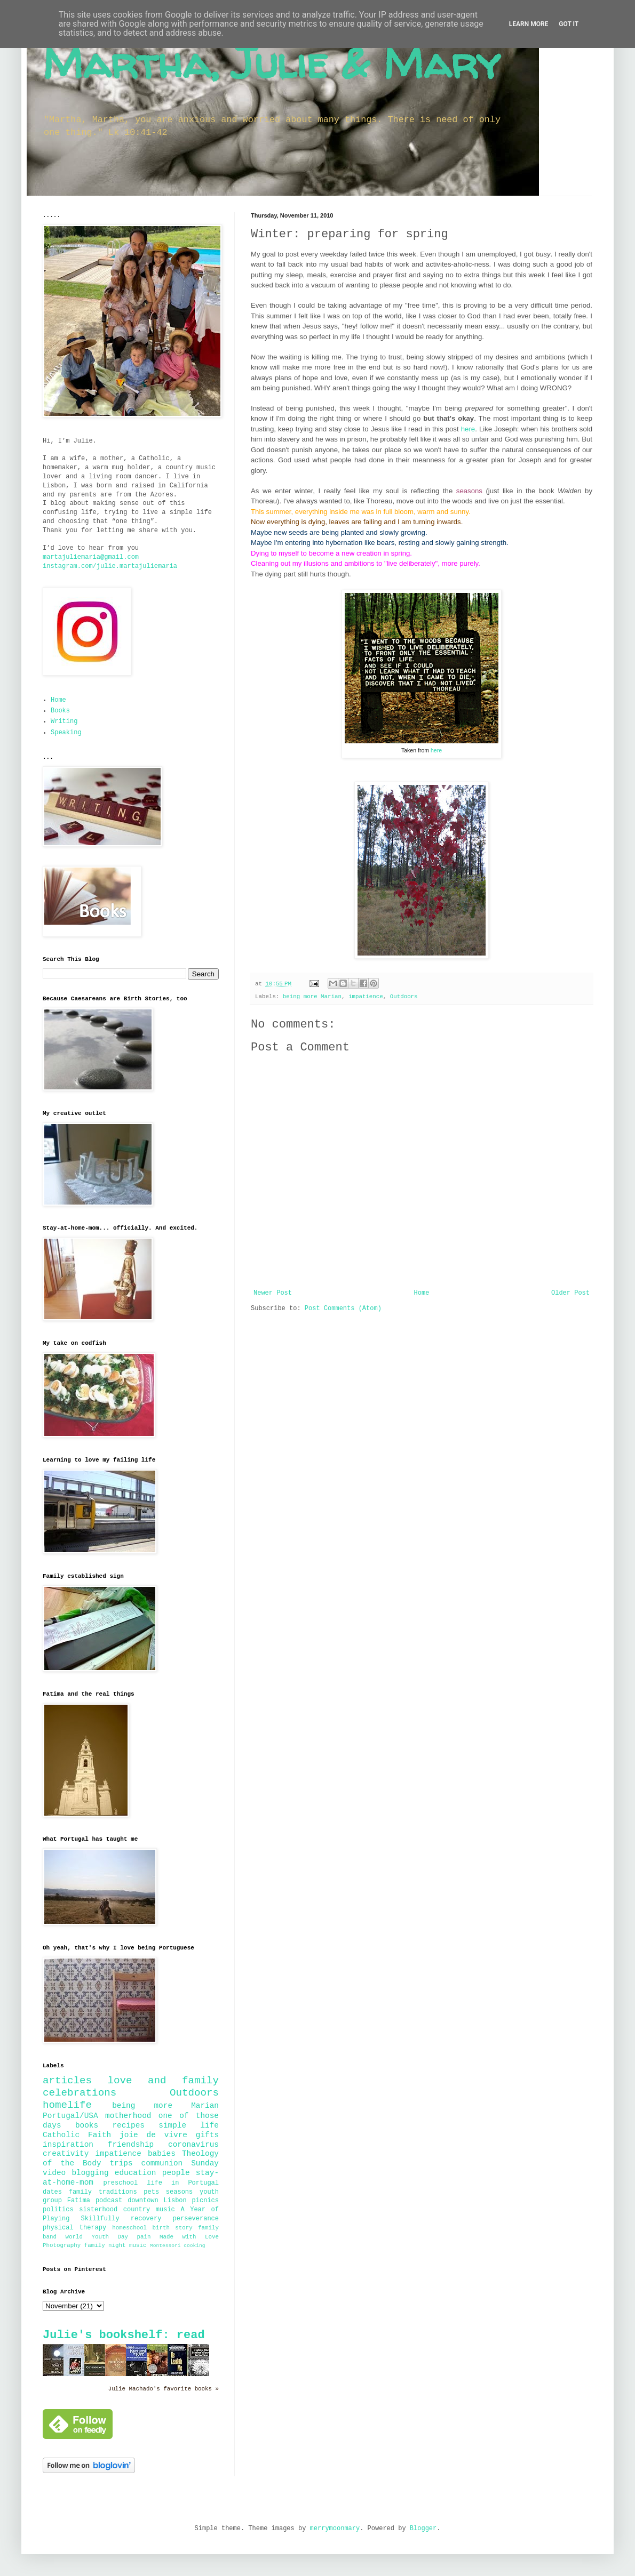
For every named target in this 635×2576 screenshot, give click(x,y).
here (468, 429)
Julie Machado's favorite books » (163, 2389)
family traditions (103, 2192)
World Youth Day (97, 2237)
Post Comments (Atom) (343, 1308)
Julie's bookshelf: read (124, 2335)
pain (144, 2237)
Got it (568, 24)
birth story (173, 2228)
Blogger (423, 2528)
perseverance (196, 2218)
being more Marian (312, 996)
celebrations (79, 2093)
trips (120, 2163)
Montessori (165, 2246)
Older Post (570, 1293)
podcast (109, 2200)
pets (151, 2192)
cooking (194, 2246)
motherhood (128, 2116)
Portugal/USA (70, 2116)
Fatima (78, 2200)
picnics (205, 2200)
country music (149, 2209)
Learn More (529, 24)
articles (67, 2081)
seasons (179, 2192)
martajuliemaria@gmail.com (91, 557)
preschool (120, 2183)
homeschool (129, 2228)
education (135, 2173)
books (86, 2125)
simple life (188, 2125)
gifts (207, 2135)
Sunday (205, 2163)
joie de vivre (153, 2135)
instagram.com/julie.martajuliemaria (110, 566)
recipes (128, 2125)
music (137, 2245)
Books (60, 711)
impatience (365, 996)
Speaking (66, 732)
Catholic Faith (77, 2135)
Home (422, 1293)
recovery (146, 2218)
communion (162, 2163)
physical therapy (74, 2228)
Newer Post (272, 1293)
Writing (64, 721)
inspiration (68, 2144)
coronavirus (193, 2144)
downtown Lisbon (157, 2200)
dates (52, 2192)
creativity (66, 2153)
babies (162, 2153)
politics (58, 2209)
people (176, 2173)
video (54, 2173)
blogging (90, 2173)
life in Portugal (183, 2183)
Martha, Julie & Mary (271, 63)
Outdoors (404, 996)
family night (105, 2245)
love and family (163, 2081)
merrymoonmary (335, 2528)
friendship (131, 2144)
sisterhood (98, 2209)
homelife (67, 2105)
